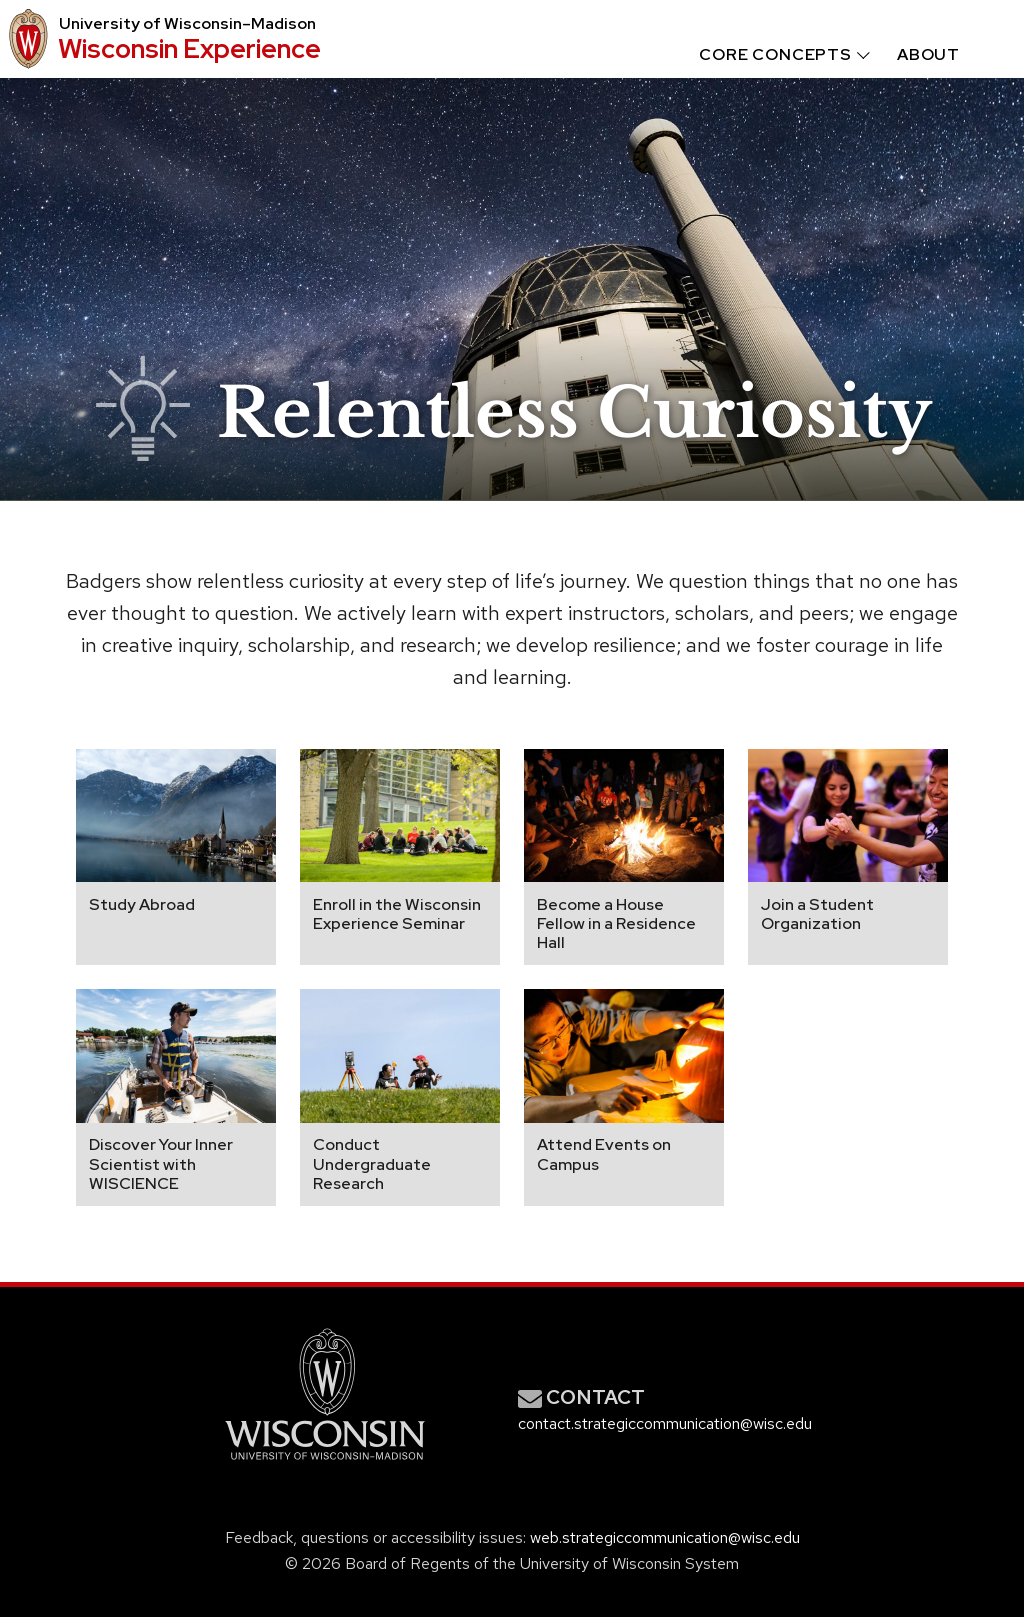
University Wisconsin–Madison (187, 24)
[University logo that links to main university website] (25, 39)
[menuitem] (766, 55)
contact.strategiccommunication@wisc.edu (665, 1423)
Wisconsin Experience (189, 48)
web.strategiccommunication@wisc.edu (665, 1537)
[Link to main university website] (325, 1463)
